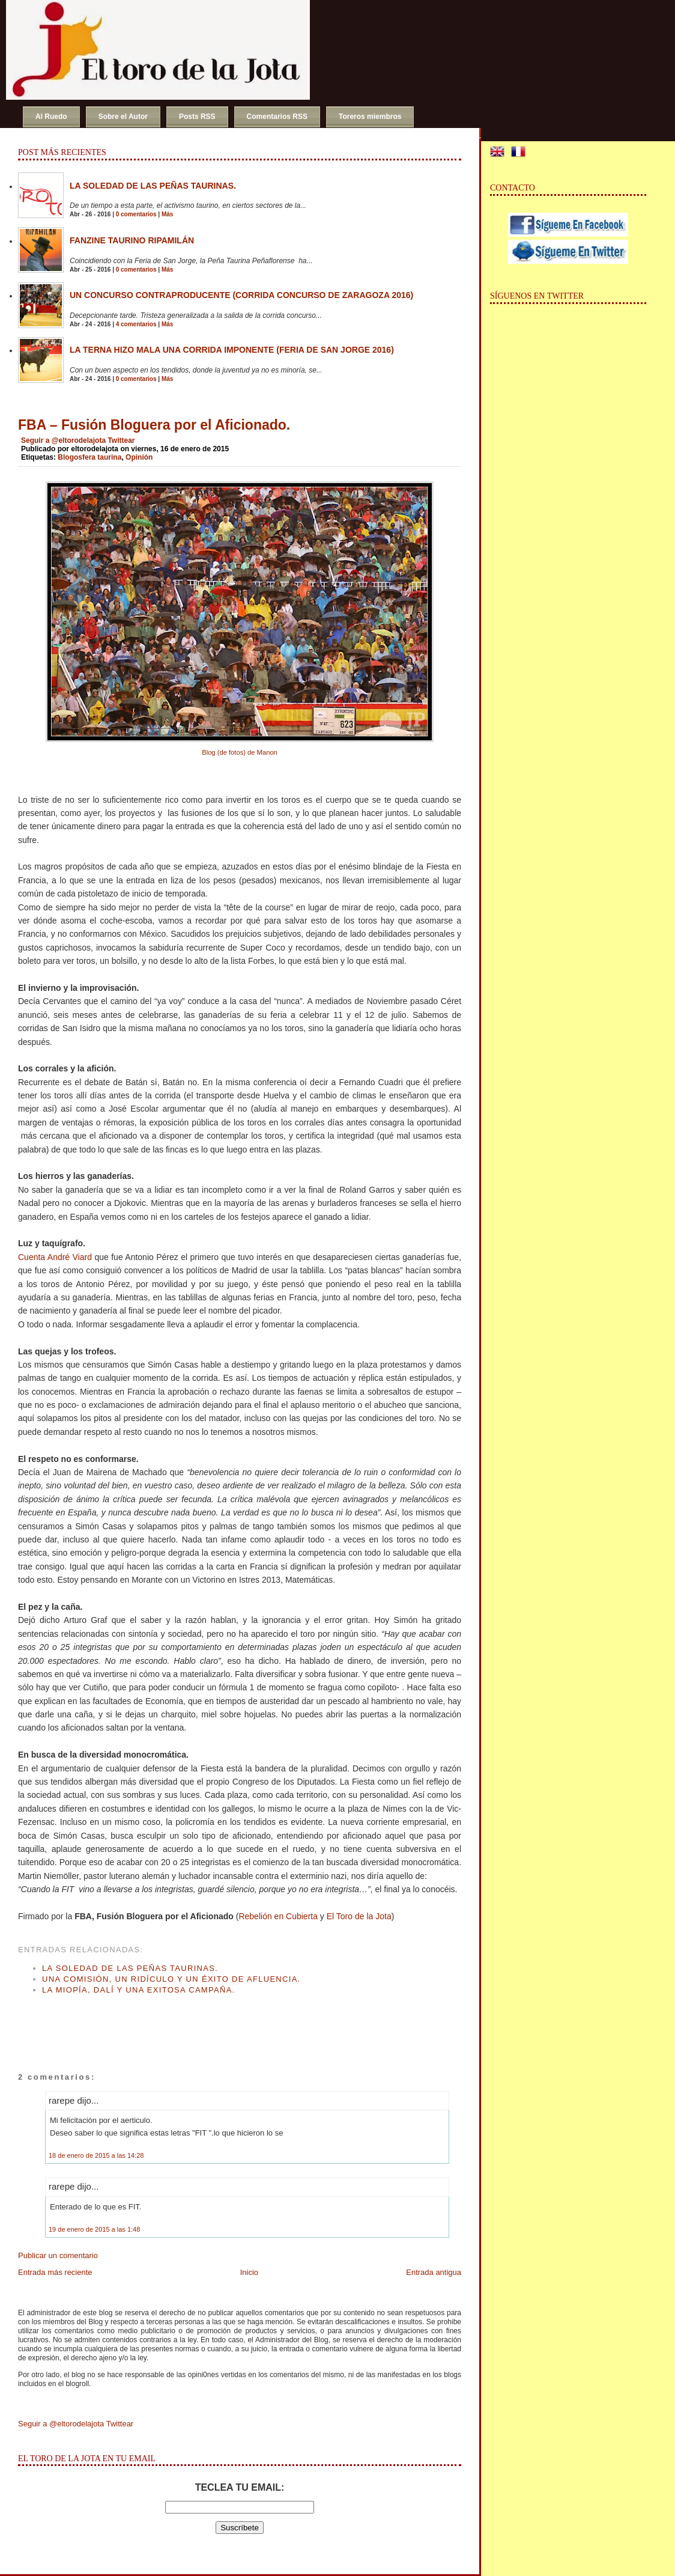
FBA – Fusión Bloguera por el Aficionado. (154, 425)
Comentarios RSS (277, 116)
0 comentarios (136, 214)
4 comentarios (136, 324)
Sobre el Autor (123, 116)
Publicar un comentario (58, 2255)
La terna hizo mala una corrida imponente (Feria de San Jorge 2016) (232, 350)
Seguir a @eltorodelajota (63, 440)
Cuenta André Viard (55, 1257)
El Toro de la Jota (359, 1916)
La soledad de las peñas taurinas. (153, 185)
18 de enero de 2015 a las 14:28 (96, 2155)
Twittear (121, 440)
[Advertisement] (158, 2021)
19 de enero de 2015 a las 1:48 (94, 2229)
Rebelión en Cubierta (278, 1916)
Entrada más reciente (55, 2272)
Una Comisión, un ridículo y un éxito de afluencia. (171, 1979)
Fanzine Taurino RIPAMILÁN (132, 240)
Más (167, 214)
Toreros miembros (370, 116)
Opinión (139, 457)
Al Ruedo (51, 116)
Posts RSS (197, 116)
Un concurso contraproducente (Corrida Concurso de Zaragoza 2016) (241, 295)
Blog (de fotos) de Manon (239, 752)
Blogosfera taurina (89, 457)
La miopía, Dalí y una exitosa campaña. (138, 1989)
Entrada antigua (433, 2272)
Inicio (249, 2272)
